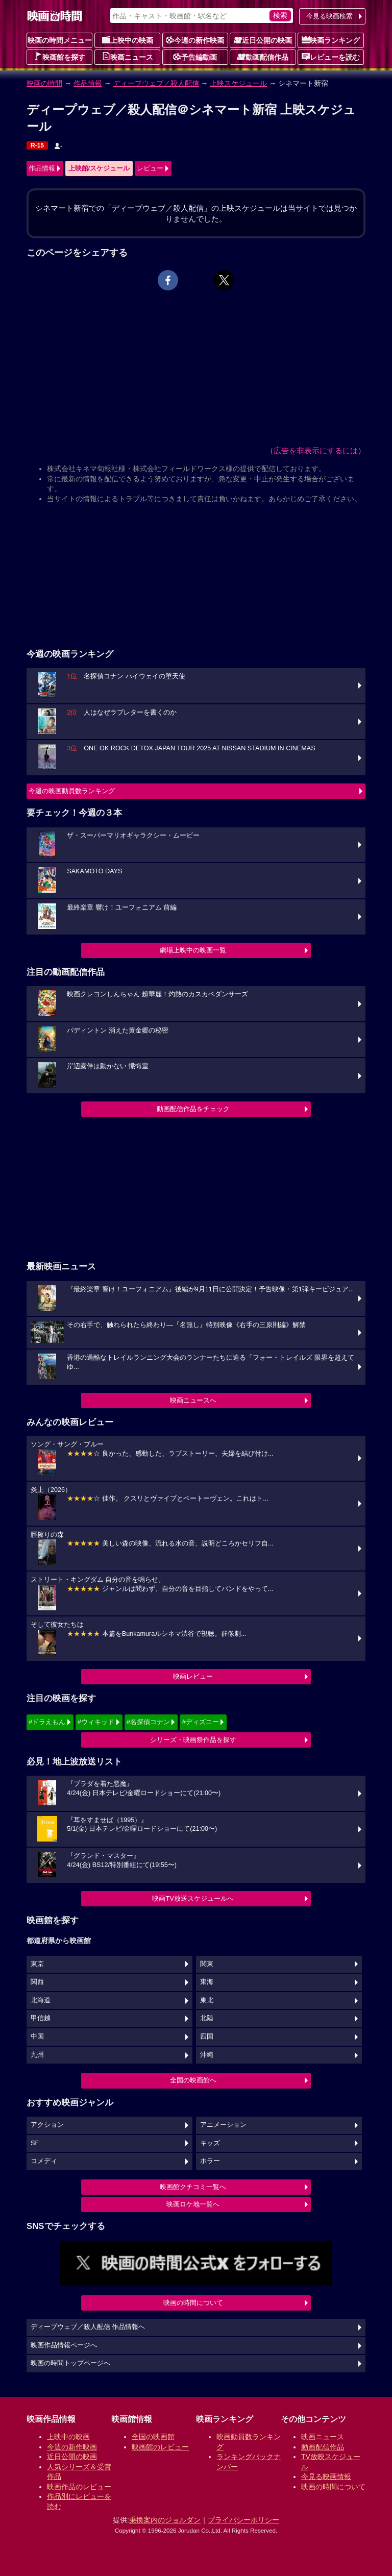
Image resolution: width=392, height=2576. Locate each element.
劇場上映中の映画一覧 (193, 950)
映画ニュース (127, 56)
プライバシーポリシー (243, 2520)
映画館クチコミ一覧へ (193, 2187)
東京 (37, 1964)
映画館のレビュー (160, 2447)
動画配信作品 (262, 56)
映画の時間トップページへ (70, 2363)
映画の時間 (44, 83)
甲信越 (41, 2018)
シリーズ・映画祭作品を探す (193, 1740)
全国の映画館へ (193, 2080)
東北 (206, 2000)
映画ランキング (331, 39)
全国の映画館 (153, 2437)
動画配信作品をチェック (193, 1109)
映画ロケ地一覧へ (192, 2204)
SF (35, 2143)
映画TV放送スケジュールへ (193, 1898)
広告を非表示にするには (316, 450)
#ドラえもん (47, 1722)
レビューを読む (331, 56)
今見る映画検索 (329, 16)
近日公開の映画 (263, 39)
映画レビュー (193, 1676)
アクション (47, 2124)
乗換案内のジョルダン (165, 2520)
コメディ (44, 2161)
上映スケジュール (238, 83)
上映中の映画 (127, 39)
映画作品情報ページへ (64, 2345)
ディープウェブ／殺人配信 (156, 83)
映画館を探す (59, 56)
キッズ (210, 2143)
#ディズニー (200, 1722)
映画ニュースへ (193, 1400)
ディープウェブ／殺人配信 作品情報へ (88, 2326)
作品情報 (88, 83)
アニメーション (223, 2124)
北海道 (41, 2000)
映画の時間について (193, 2303)
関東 (206, 1964)
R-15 (37, 145)
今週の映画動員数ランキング (72, 791)
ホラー (210, 2161)
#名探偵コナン (148, 1722)
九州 (37, 2054)
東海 (206, 1981)
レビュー (150, 168)
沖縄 (206, 2054)
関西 (37, 1981)
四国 (206, 2036)
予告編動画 (195, 56)
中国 (37, 2036)
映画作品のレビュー (79, 2487)
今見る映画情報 (326, 2476)
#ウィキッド (96, 1722)
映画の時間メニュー (60, 40)
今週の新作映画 (195, 39)
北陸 (206, 2018)
